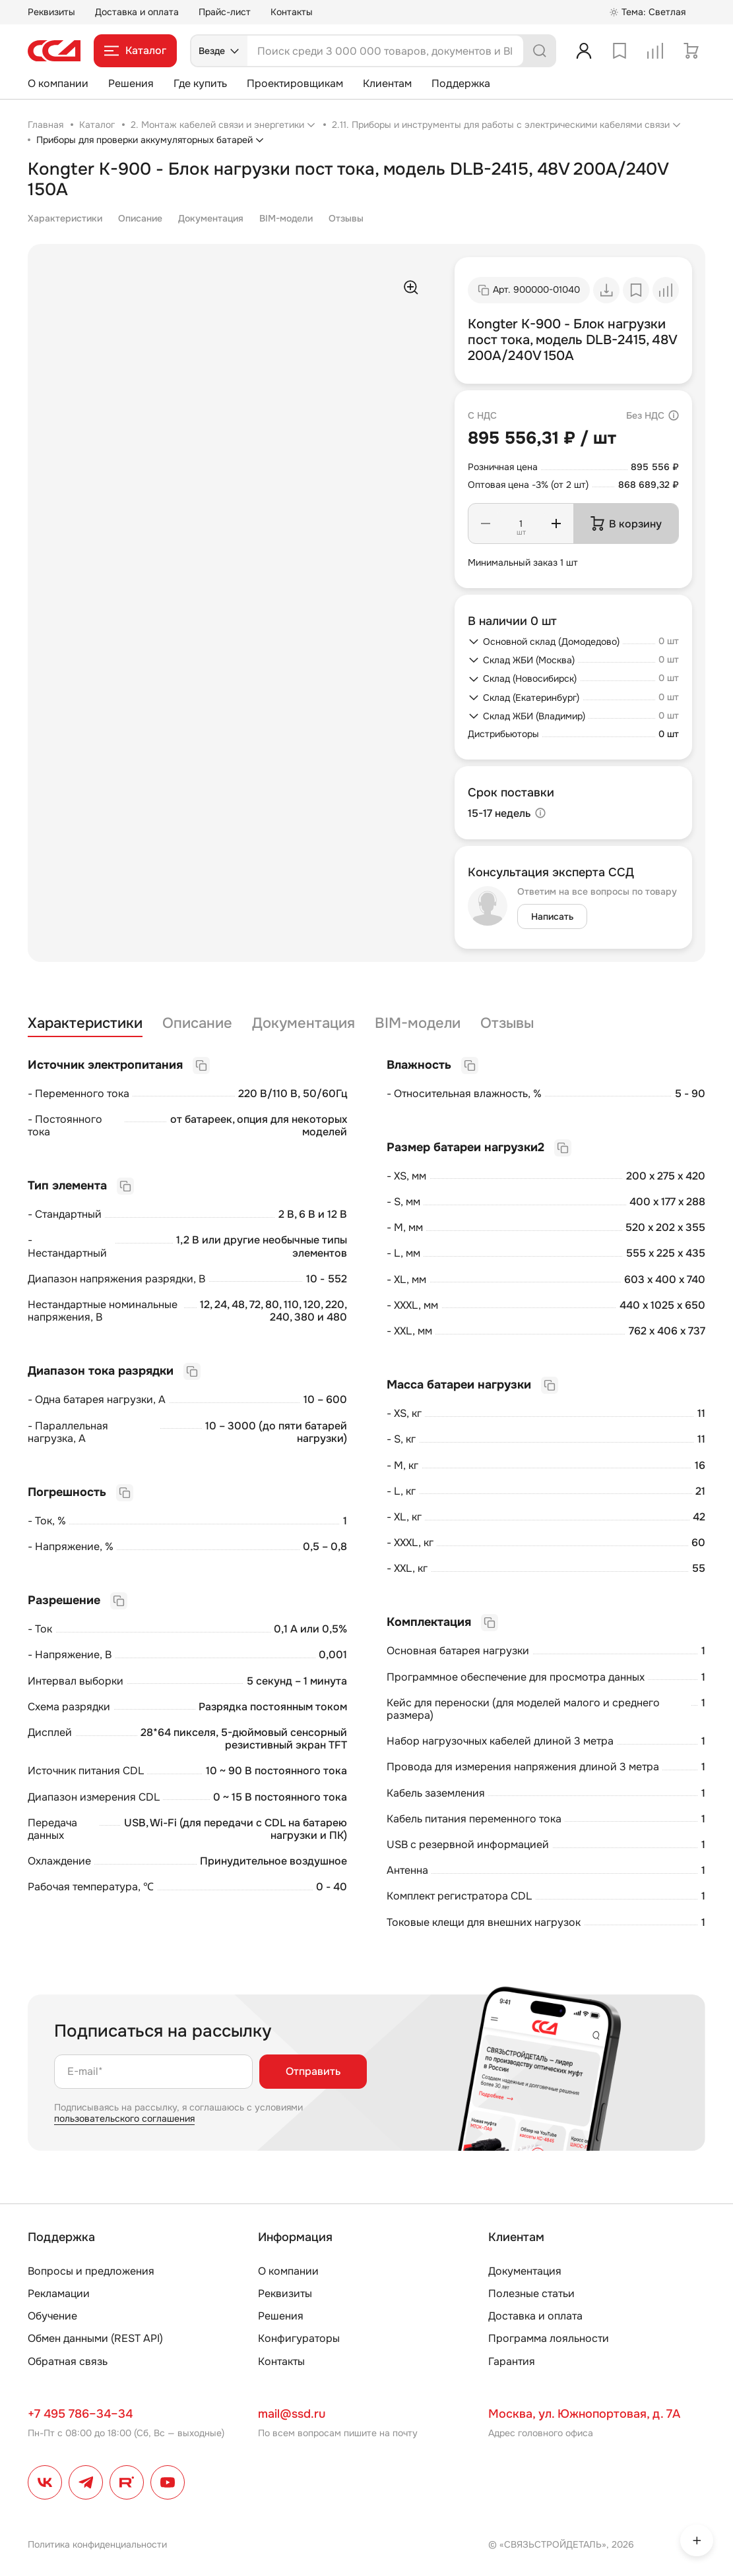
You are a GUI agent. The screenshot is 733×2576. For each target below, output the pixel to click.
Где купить (200, 83)
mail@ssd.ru (291, 2414)
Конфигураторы (299, 2338)
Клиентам (387, 83)
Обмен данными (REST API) (95, 2338)
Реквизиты (51, 12)
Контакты (292, 12)
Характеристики (65, 218)
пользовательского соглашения (124, 2118)
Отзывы (346, 218)
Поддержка (460, 83)
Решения (131, 83)
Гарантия (511, 2361)
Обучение (52, 2316)
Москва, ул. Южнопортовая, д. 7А (584, 2414)
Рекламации (59, 2293)
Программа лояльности (548, 2338)
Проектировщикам (295, 83)
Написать (552, 916)
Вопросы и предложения (91, 2271)
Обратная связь (68, 2361)
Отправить (313, 2071)
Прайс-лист (225, 12)
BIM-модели (286, 218)
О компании (58, 83)
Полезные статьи (531, 2293)
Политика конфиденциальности (97, 2544)
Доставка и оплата (137, 12)
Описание (140, 218)
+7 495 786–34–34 (80, 2414)
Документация (210, 218)
